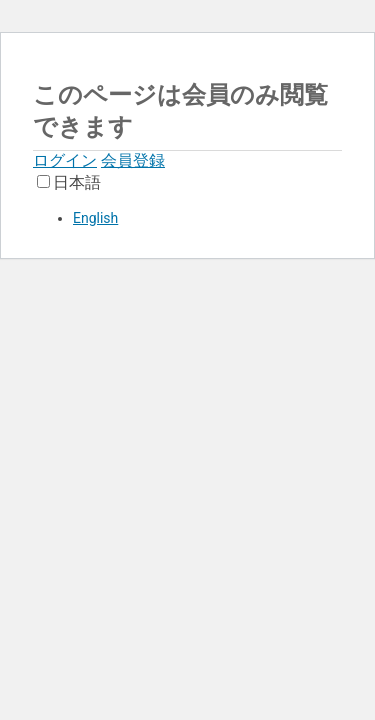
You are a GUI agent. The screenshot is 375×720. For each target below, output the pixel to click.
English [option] (95, 218)
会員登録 (133, 160)
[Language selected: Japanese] (187, 199)
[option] (207, 218)
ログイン (65, 160)
